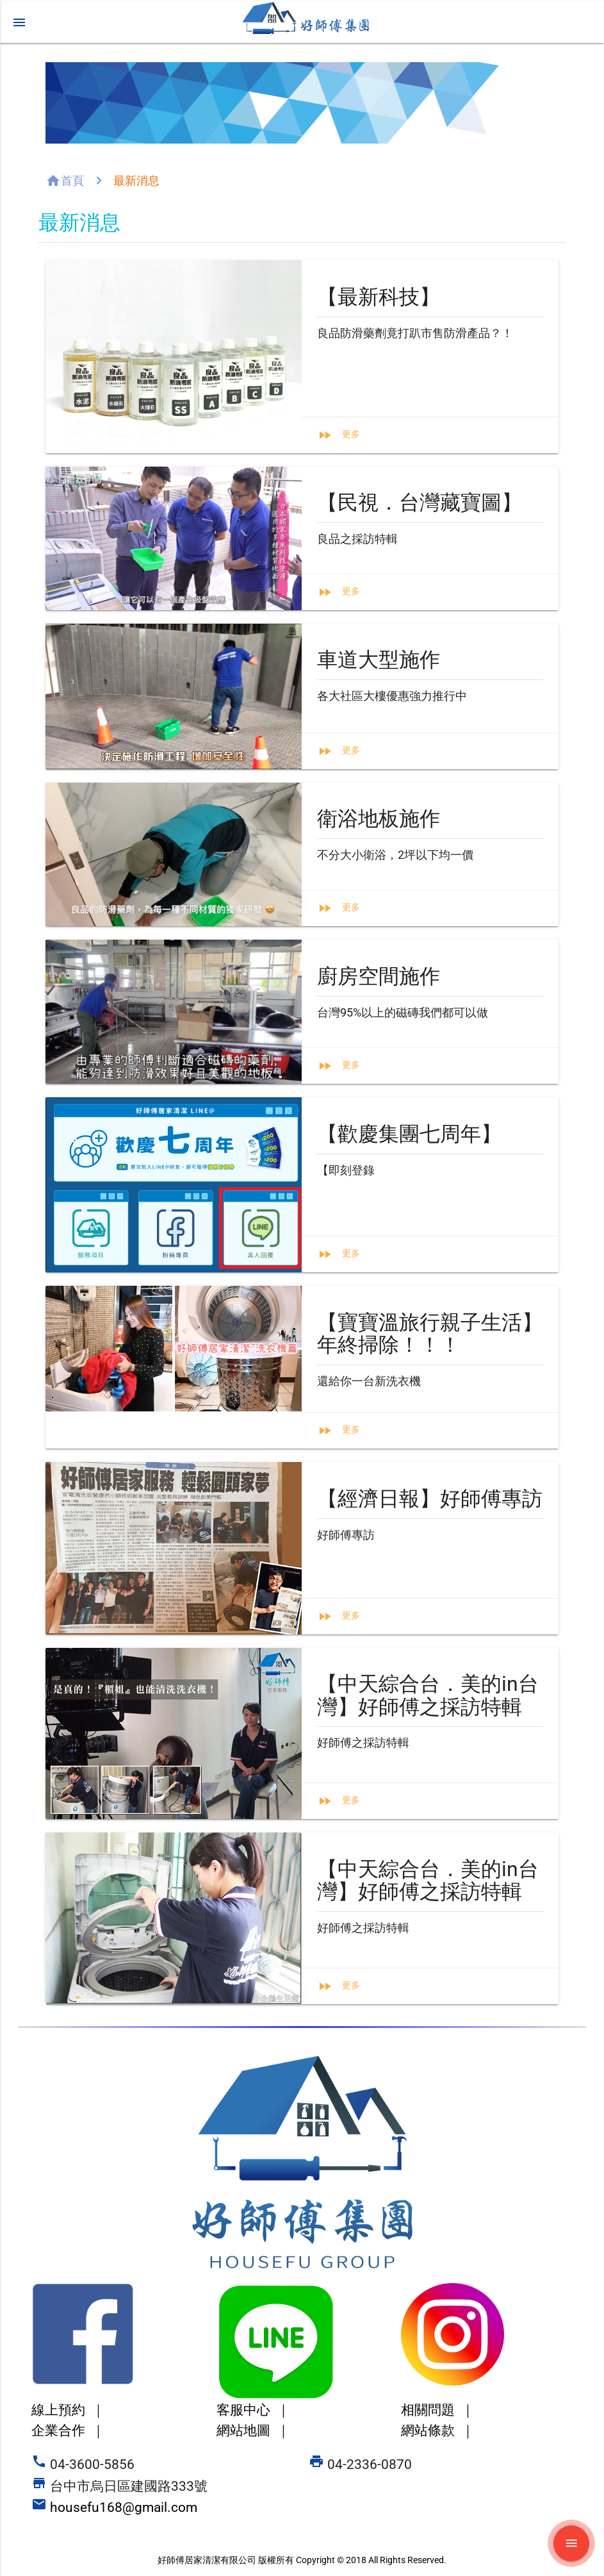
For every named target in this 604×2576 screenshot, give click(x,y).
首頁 (72, 180)
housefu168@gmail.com (115, 2507)
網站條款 (438, 2430)
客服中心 (253, 2410)
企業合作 (68, 2430)
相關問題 (438, 2410)
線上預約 (68, 2410)
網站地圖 (253, 2430)
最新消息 (136, 180)
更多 (351, 434)
